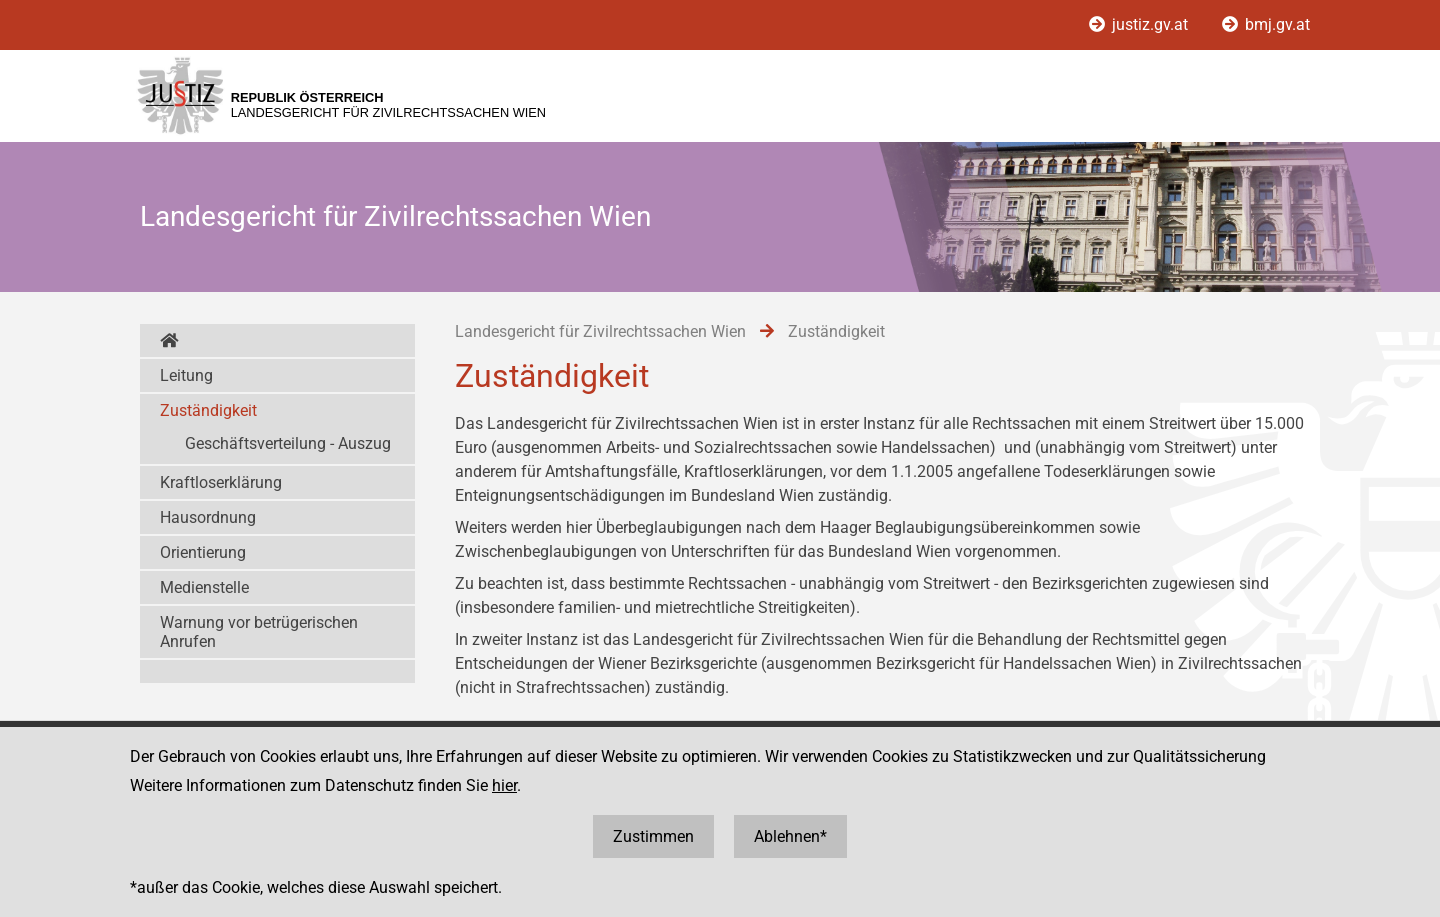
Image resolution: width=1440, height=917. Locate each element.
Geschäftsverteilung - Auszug (288, 443)
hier (504, 785)
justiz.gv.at (1140, 24)
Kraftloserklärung (221, 482)
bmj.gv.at (1266, 24)
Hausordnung (208, 517)
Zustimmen (653, 836)
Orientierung (203, 552)
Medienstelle (204, 587)
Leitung (186, 375)
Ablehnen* (790, 836)
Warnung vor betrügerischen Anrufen (259, 632)
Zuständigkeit (208, 410)
